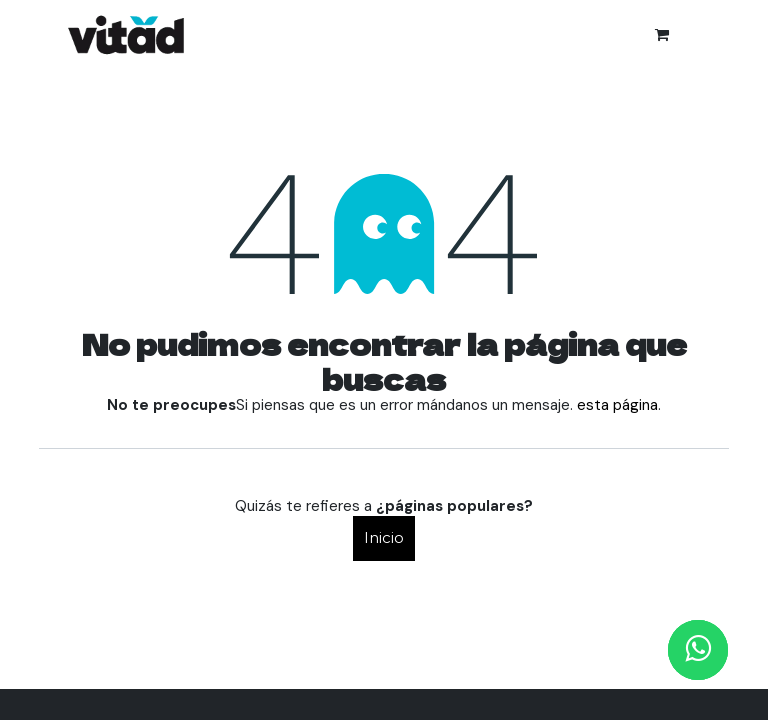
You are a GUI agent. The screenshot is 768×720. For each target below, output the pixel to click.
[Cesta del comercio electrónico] (662, 35)
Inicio (384, 537)
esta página (617, 405)
